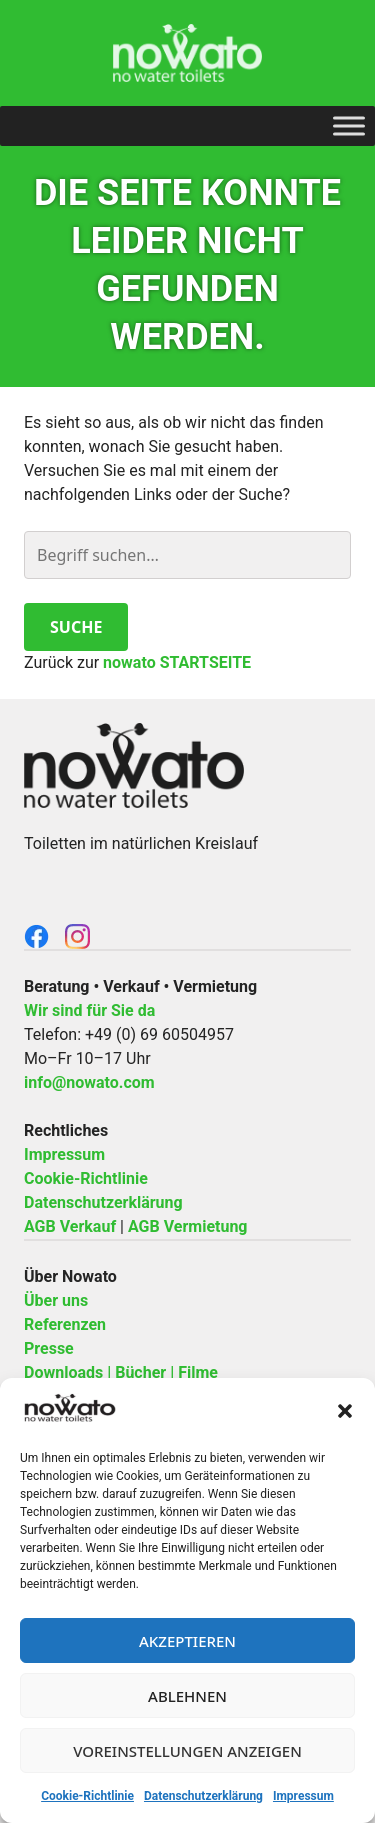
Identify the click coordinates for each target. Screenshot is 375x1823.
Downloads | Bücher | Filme (121, 1372)
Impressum (303, 1796)
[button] (345, 1411)
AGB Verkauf (70, 1226)
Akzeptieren (187, 1641)
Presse (49, 1348)
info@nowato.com (89, 1082)
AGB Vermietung (188, 1226)
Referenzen (65, 1324)
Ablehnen (187, 1696)
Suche (76, 627)
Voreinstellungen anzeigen (187, 1751)
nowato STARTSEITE (177, 662)
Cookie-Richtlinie (87, 1796)
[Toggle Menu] (349, 125)
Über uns (56, 1300)
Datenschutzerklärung (203, 1796)
